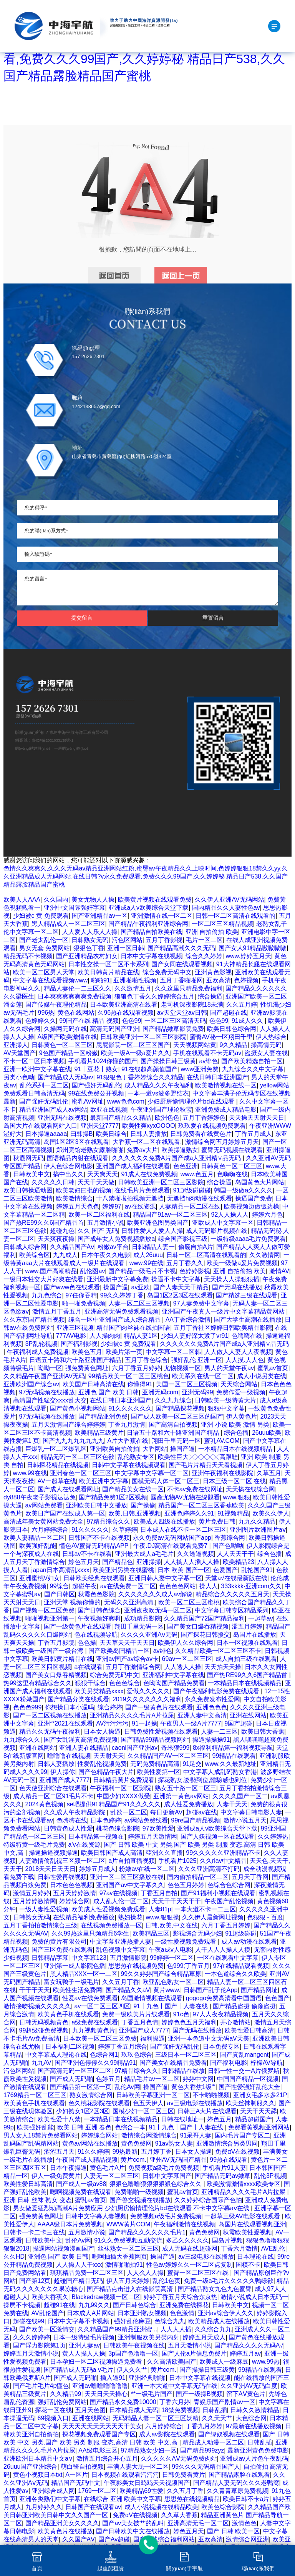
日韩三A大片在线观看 (207, 2111)
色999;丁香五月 (188, 1965)
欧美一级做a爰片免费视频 (242, 1263)
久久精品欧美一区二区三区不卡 (218, 1650)
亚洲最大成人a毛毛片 (144, 1554)
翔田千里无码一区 (176, 1440)
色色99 (131, 1020)
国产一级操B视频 (199, 2394)
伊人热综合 (271, 1037)
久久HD (14, 2256)
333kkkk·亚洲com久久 (251, 1586)
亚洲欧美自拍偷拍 (114, 1449)
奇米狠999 (175, 1747)
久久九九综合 (173, 1400)
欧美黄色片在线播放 (65, 2531)
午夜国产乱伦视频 (229, 1901)
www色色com (125, 1101)
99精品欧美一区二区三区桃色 (128, 1376)
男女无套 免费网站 (44, 948)
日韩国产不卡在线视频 (99, 1537)
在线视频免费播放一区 (111, 1925)
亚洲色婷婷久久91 (189, 1513)
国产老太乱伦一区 (43, 940)
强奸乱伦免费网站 (62, 2402)
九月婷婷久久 (43, 2507)
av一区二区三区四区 (102, 2006)
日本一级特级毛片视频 (83, 2337)
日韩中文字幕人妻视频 (96, 2216)
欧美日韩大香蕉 (262, 1731)
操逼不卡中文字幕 (176, 1279)
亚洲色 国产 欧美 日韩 (108, 1392)
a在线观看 (89, 1667)
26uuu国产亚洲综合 (30, 2466)
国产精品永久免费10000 (123, 2402)
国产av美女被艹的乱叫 (133, 2523)
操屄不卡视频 (21, 2305)
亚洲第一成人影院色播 (74, 1965)
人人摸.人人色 (244, 1360)
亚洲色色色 (211, 1707)
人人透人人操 (182, 1667)
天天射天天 (108, 1755)
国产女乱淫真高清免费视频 (81, 1739)
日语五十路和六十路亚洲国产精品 (75, 1360)
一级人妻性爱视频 (43, 1909)
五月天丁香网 (250, 1877)
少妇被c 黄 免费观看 (41, 915)
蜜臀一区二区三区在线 (198, 2272)
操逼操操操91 (211, 1739)
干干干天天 (34, 1990)
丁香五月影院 (56, 1642)
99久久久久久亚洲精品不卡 (223, 1852)
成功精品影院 (142, 1618)
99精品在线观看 (234, 1755)
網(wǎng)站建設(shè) (32, 748)
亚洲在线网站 (248, 1715)
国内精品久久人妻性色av (226, 907)
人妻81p (160, 1909)
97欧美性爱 (158, 1828)
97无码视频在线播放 (47, 1392)
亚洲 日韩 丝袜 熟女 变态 (37, 2200)
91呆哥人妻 (196, 2135)
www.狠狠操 (162, 1917)
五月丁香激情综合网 (133, 1667)
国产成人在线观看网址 (68, 1489)
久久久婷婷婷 (31, 2337)
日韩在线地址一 (182, 2119)
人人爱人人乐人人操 (90, 932)
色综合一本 (130, 2127)
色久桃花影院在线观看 (99, 2103)
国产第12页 (35, 2281)
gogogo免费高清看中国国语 (224, 1998)
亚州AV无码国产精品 (178, 2159)
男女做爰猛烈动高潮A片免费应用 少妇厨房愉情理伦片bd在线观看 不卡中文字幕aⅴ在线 (132, 2208)
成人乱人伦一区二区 (121, 1901)
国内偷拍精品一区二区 (198, 1877)
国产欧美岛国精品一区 (119, 1650)
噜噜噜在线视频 (68, 1755)
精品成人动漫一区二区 (213, 2442)
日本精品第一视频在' (96, 1836)
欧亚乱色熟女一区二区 (173, 1982)
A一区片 (76, 2474)
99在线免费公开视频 (96, 1093)
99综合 (59, 1586)
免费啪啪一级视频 (139, 2192)
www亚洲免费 (200, 1069)
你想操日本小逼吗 (69, 1707)
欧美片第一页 (124, 1352)
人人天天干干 (235, 1554)
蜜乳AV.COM (221, 1440)
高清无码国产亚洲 (114, 1028)
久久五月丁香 (120, 1982)
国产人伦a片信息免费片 (194, 2353)
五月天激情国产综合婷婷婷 (68, 1424)
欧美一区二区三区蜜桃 (189, 1602)
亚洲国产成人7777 (64, 1780)
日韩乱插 (214, 2410)
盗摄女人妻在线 (266, 1053)
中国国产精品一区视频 (247, 2079)
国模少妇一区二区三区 (143, 2111)
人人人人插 (176, 2329)
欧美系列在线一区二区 (203, 1376)
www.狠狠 (236, 1497)
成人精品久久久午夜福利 (158, 1085)
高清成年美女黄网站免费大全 (43, 1521)
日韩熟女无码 (89, 940)
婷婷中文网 (198, 2079)
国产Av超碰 (114, 2539)
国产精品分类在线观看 (78, 1699)
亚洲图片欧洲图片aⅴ (258, 1529)
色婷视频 (246, 980)
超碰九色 (62, 1230)
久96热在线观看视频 (126, 1012)
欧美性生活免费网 (77, 1990)
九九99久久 (94, 2305)
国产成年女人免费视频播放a (116, 1238)
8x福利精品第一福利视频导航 (233, 1747)
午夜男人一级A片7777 (190, 1723)
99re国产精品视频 (195, 1820)
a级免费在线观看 (94, 2022)
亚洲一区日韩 (125, 948)
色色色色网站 (177, 1586)
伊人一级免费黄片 (56, 2176)
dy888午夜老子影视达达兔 (39, 1497)
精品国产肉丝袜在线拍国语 (133, 1327)
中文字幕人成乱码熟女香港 (220, 1772)
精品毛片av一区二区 (152, 2079)
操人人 (208, 1586)
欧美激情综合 (74, 1198)
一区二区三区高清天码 (175, 1020)
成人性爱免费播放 (188, 1804)
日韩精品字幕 (49, 1957)
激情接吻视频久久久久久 (37, 2006)
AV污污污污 (112, 1723)
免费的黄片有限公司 (59, 1941)
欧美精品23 (238, 1562)
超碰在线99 (29, 2321)
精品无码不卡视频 (28, 956)
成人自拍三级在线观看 (246, 1659)
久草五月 (269, 1473)
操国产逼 (115, 1287)
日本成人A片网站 (90, 2313)
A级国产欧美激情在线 (67, 1037)
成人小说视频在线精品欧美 (161, 2507)
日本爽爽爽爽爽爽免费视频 (74, 996)
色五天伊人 (148, 2103)
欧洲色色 (167, 1117)
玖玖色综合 (136, 2054)
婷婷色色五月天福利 (189, 2022)
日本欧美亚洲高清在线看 (123, 1004)
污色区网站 (127, 940)
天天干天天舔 (258, 2111)
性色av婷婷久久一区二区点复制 (189, 2264)
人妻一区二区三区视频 (139, 1303)
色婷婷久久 (40, 1020)
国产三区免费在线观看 (62, 1949)
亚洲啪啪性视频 (134, 980)
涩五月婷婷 (247, 1626)
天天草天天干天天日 (127, 1642)
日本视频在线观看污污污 (125, 2474)
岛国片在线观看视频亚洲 (252, 2224)
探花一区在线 (53, 2410)
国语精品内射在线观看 (77, 1158)
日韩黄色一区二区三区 (62, 1045)
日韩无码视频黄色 (43, 2022)
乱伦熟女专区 (136, 1457)
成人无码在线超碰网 (189, 2248)
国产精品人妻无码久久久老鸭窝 (236, 2482)
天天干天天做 (96, 1182)
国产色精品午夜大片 (106, 1772)
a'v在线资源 (84, 1844)
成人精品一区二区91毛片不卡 (53, 1796)
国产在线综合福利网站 (164, 2539)
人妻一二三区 (219, 1731)
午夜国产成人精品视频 (87, 2159)
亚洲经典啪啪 (147, 2377)
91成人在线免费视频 (149, 1174)
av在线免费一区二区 (128, 1586)
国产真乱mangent (244, 2054)
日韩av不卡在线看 (87, 1554)
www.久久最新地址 (231, 1764)
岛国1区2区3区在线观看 (76, 1142)
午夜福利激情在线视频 (184, 2224)
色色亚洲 (185, 1166)
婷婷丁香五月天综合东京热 (180, 2297)
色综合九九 (169, 2321)
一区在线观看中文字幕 (228, 1957)
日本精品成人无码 (133, 2410)
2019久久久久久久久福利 (147, 1699)
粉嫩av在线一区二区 (147, 1869)
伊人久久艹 (132, 2369)
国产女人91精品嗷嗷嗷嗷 (253, 948)
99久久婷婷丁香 (122, 1295)
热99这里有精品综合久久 (37, 1683)
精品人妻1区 (141, 1335)
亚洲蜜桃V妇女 (39, 1578)
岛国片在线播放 (254, 1634)
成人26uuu (148, 1255)
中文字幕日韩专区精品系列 (231, 1610)
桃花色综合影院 (117, 1828)
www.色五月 (197, 1174)
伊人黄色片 (241, 1416)
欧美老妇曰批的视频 (83, 1190)
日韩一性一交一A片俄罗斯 (244, 2070)
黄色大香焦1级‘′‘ (193, 2087)
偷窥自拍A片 (195, 1247)
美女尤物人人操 (92, 899)
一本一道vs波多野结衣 (158, 1093)
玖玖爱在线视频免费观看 (212, 1125)
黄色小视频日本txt (38, 2474)
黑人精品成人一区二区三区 (68, 923)
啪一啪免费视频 (83, 1303)
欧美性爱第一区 (158, 1772)
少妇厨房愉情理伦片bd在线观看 (192, 1101)
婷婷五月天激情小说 (31, 2353)
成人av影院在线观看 (167, 2434)
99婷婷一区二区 (172, 1957)
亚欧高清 (218, 980)
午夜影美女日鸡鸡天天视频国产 (147, 2482)
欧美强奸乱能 (37, 1545)
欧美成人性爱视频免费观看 (108, 1909)
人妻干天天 (232, 1804)
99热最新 (125, 2151)
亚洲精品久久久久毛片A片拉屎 (132, 1715)
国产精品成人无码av (65, 1077)
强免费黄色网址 (86, 1368)
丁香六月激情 (239, 2248)
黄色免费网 (136, 2143)
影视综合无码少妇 (197, 1933)
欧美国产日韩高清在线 (93, 1384)
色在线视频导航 (96, 1634)
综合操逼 (210, 996)
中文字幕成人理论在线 (56, 2054)
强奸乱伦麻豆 (132, 2321)
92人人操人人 (230, 1214)
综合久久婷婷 (204, 956)
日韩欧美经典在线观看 (94, 1578)
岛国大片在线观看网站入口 (40, 1125)
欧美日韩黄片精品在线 (108, 972)
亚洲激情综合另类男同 (227, 2143)
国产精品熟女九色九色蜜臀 (215, 2289)
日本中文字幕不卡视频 (79, 2321)
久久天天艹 (217, 2418)
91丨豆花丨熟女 (96, 1069)
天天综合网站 (238, 1384)
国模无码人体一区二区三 (165, 1481)
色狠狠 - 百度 (265, 1917)
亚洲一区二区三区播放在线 (127, 1877)
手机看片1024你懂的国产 (103, 1061)
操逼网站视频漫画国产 (63, 2248)
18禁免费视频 (180, 2410)
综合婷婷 (110, 1707)
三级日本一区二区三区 (186, 2054)
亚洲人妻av (84, 2345)
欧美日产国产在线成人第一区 (65, 1513)
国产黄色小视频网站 (77, 1408)
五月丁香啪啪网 (181, 980)
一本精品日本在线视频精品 (235, 1449)
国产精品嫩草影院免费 (173, 1028)
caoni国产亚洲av (134, 1747)
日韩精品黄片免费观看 (123, 1780)
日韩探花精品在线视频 (57, 1465)
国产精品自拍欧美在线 (151, 932)
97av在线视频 (118, 1893)
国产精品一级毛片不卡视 (142, 1271)
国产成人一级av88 (81, 2184)
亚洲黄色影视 (213, 972)
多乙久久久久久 (187, 2240)
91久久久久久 (90, 1529)
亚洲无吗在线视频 (62, 1117)
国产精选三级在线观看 (246, 1295)
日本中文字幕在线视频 (151, 956)
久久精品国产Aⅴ (72, 1247)
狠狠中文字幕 (226, 1408)
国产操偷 (143, 1505)
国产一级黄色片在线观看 (77, 1626)
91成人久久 (248, 1020)
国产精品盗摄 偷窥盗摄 (244, 2006)
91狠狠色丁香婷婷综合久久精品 (139, 1077)
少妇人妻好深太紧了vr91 (194, 1335)
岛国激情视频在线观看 (151, 1998)
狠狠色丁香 (88, 948)
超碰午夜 (84, 1586)
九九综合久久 (21, 1739)
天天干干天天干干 (176, 1901)
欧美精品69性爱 (141, 2491)
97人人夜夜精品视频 (220, 2014)
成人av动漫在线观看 (249, 1941)
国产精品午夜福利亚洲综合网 (148, 923)
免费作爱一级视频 (240, 1392)
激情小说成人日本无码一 (254, 2297)
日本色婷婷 (105, 1820)
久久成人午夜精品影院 (75, 1812)
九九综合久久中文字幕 (252, 1069)
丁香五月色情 (139, 2022)
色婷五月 (108, 2079)
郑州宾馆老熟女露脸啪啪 (90, 1150)
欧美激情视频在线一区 (226, 1085)
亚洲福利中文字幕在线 (173, 1675)
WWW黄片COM (128, 2224)
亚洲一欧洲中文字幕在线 (37, 1069)
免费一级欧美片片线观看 (136, 2014)
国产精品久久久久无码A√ (248, 2345)
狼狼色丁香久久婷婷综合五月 (154, 996)
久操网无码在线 (65, 1028)
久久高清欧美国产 (171, 2361)
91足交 (192, 1764)
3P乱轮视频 (41, 1344)
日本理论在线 (255, 2256)
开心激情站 (235, 2022)
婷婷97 (111, 1206)
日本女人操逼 (102, 1731)
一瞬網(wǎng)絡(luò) (71, 748)
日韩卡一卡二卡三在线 (34, 2232)
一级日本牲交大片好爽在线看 (43, 1279)
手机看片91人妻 (224, 2167)
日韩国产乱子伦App (210, 1990)
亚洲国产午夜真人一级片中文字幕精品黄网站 (224, 1311)
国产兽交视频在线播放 (140, 2200)
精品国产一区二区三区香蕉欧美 (201, 1505)
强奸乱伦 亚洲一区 (196, 1360)
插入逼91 (113, 2377)
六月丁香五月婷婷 (136, 1368)
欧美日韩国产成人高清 (112, 1852)
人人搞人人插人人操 (191, 1562)
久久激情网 (264, 1255)
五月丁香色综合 (146, 1360)
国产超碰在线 (228, 1012)
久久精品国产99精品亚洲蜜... (117, 2329)
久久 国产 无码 (98, 1230)
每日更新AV (166, 1812)
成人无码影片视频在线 (216, 1230)
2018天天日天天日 (50, 1869)
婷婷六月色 (267, 1214)
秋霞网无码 (28, 1158)
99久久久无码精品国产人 (206, 2466)
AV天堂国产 (19, 1053)
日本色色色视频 (71, 1885)
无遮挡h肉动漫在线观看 (199, 1198)
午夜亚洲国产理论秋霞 (161, 1109)
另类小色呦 (18, 1077)
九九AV (41, 2062)
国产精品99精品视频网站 (155, 1739)
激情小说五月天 (245, 1820)
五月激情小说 (105, 1222)
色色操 (87, 1642)
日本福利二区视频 (69, 2046)
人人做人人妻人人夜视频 (238, 1352)
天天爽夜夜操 (56, 1238)
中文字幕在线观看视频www (50, 980)
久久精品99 (65, 2394)
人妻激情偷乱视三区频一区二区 (62, 1860)
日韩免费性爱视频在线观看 (161, 1731)
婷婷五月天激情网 (152, 1836)
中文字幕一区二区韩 (173, 1352)
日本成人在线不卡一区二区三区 (183, 1529)
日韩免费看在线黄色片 (201, 1133)
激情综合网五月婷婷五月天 (222, 1142)
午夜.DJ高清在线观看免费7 (171, 1545)
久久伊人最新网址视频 (213, 1917)
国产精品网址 (259, 1990)
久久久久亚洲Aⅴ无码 (149, 1634)
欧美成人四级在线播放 (164, 1521)
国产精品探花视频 (180, 1408)
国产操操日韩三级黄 (168, 1061)
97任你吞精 (81, 1295)
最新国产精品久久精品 (120, 1117)
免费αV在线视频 (237, 2151)
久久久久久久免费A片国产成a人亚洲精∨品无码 (177, 1158)
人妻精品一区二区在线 (189, 1206)
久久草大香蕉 (179, 2515)
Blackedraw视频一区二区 (105, 2297)
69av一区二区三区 (187, 1659)
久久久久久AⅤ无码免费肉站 (179, 2458)
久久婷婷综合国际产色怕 (208, 2200)
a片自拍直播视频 (131, 1860)
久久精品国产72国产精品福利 (204, 1618)
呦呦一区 (50, 1368)
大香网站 (155, 1449)
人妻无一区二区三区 (111, 2176)
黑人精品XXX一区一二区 (84, 1974)
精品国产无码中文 (75, 2482)
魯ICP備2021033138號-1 (52, 740)
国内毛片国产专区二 (242, 2135)
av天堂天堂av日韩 (182, 1012)
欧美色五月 (86, 1352)
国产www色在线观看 (72, 1287)
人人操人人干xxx (79, 2264)
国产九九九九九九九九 (73, 1440)
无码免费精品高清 (154, 1764)
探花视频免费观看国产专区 (99, 2434)
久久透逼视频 (195, 1554)
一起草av (260, 1618)
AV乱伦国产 (47, 2313)
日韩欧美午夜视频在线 (134, 2345)
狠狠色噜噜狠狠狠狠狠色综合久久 (156, 2184)
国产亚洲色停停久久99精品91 (95, 2062)
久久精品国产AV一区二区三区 (168, 1755)
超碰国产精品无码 (78, 2281)
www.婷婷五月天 (248, 956)
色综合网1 (104, 2054)
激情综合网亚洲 (247, 2539)
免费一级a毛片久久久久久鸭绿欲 (228, 2281)
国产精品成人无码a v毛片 (78, 2369)
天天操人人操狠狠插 (231, 1279)
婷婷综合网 (74, 1901)
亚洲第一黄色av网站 (181, 1796)
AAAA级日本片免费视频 (70, 2224)
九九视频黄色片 (93, 2030)
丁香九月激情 (126, 1424)
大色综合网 (251, 2418)
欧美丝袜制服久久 (250, 2103)
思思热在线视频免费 (136, 1965)
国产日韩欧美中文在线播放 (133, 2531)
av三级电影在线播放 (195, 2103)
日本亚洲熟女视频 (142, 2313)
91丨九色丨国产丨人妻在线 (171, 2006)
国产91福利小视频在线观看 (218, 1893)
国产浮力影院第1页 (39, 2345)
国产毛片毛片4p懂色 (41, 2386)
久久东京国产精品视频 (34, 1319)
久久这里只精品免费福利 (188, 988)
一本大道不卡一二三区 (205, 1909)
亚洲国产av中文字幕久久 (130, 1885)
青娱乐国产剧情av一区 (224, 2402)
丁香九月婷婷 (204, 2426)
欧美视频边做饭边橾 (251, 1206)
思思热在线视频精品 (192, 2499)
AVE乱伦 (273, 2248)
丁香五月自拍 (159, 1893)
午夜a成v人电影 (170, 1949)
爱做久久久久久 (148, 1691)
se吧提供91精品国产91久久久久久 (114, 1804)
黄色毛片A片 (107, 2167)
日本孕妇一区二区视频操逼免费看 (97, 2361)
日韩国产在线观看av (93, 2507)
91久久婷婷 (93, 2151)
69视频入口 (53, 2418)
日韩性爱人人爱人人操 (152, 1230)
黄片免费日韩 (217, 1521)
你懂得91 (139, 1384)
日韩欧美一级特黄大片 (225, 1400)
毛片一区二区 (204, 940)
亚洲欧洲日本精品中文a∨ (38, 2458)
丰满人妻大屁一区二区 (138, 2466)
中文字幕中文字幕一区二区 (152, 1473)
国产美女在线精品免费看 (173, 2062)
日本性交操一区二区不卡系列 (108, 964)
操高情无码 (266, 1045)
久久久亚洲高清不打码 (209, 1869)
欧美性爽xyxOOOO (148, 1125)
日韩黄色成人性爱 (68, 1828)
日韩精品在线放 (183, 2070)
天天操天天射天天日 (256, 1117)
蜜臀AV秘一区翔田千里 (221, 1037)
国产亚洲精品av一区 (100, 915)
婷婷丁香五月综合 (122, 2046)
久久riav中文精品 (223, 1860)
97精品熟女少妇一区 (149, 2450)
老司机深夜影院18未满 (192, 1004)
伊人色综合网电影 (68, 1166)
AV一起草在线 (57, 1481)
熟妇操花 (130, 1917)
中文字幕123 (88, 1957)
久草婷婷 (125, 1529)
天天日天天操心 (106, 2394)
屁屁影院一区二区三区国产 (133, 1045)
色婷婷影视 (194, 1271)
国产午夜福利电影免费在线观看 (217, 1691)
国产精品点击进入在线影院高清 (130, 2289)
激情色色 (244, 2523)
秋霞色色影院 (96, 1594)
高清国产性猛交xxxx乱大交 (50, 1400)
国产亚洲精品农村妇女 (87, 956)
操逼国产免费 (253, 1198)
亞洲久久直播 (164, 1852)
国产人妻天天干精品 (181, 1287)
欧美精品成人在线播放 (219, 2321)
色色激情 (182, 2313)
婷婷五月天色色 (77, 1206)
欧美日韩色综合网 (231, 1028)
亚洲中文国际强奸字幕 (74, 907)
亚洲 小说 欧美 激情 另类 (235, 1424)
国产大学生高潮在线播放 (248, 1319)
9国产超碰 (238, 1723)
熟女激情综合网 (91, 2095)
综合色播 (236, 1432)
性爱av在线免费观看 (90, 1998)
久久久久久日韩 (53, 1182)
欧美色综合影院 (222, 2507)
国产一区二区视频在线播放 (50, 1715)
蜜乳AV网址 (87, 1101)
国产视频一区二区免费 (44, 1610)
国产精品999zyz (202, 2450)
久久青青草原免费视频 (237, 2491)
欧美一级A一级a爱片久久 (135, 1053)
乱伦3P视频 (270, 2176)
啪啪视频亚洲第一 (50, 1618)
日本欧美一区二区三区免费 (100, 2038)
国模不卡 (248, 2264)
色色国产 (277, 1998)
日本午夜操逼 (68, 2167)
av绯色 (208, 1061)
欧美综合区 (34, 1255)
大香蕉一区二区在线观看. (147, 1142)
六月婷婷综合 (49, 1529)
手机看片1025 (177, 1860)
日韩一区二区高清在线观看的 (235, 915)
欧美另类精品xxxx (99, 1691)
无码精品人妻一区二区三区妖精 (156, 2418)
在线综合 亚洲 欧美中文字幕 (122, 2499)
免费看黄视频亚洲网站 (259, 2127)
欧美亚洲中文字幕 (103, 1481)
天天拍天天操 (222, 1667)
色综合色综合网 (228, 1885)
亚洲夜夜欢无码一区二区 (158, 1610)
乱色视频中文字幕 (120, 1949)
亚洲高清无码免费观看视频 (121, 1311)
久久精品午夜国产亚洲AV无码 (44, 1376)
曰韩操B (81, 1133)
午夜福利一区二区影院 (120, 1788)
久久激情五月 (132, 988)
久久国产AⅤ (78, 2539)
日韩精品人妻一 (153, 1247)
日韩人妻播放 (148, 1133)
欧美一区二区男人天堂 (44, 972)
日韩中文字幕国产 (167, 2176)
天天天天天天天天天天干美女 (102, 2426)
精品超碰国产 (253, 2119)
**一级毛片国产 (151, 2394)
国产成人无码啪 (71, 2079)
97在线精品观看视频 (241, 1965)
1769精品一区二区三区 (34, 2095)
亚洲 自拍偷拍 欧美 (212, 932)
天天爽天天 (102, 1174)
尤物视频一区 (182, 1368)
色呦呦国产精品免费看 (174, 1683)
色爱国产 (225, 1570)
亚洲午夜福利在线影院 (222, 1473)
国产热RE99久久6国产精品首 (43, 1222)
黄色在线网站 (76, 1012)
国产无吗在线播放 (236, 1287)
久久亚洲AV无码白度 (248, 2386)
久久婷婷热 (273, 1836)
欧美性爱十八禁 (59, 2119)
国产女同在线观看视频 (182, 964)
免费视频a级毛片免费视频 (163, 2167)
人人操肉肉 (104, 1335)
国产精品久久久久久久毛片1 (147, 2232)
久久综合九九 (213, 2329)
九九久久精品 (257, 1521)
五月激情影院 (128, 1957)
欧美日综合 (111, 1133)
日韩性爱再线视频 (62, 1877)
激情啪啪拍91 (124, 2264)
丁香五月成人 (253, 1133)
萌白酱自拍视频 (82, 2466)
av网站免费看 (44, 1505)
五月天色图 (90, 2410)
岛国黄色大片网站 (259, 1182)
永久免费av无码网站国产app (172, 1537)
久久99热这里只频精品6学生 (90, 1933)
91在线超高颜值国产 (149, 1069)
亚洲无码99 (197, 1392)
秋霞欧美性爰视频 (247, 2232)
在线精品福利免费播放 (83, 1917)
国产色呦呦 (227, 1545)
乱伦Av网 (127, 2087)
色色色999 (27, 1707)
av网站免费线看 (146, 1820)
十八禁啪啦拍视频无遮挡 (130, 1198)
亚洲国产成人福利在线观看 (133, 1166)
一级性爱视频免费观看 (186, 1941)
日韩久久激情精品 (254, 2410)
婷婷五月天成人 (203, 2337)
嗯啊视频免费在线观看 (80, 2192)
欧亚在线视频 (108, 1109)
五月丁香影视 (164, 940)
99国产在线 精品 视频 (89, 1020)
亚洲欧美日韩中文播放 (96, 1505)
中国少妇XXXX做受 (123, 1796)
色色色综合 (124, 1683)
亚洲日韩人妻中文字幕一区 (165, 1578)
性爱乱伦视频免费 (102, 1764)
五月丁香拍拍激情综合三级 (40, 1925)
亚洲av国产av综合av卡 (127, 1659)
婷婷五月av (245, 2353)
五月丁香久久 (184, 1263)
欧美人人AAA (21, 899)
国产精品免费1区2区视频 (113, 1497)
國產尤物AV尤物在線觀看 (185, 1497)
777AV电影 (71, 1335)
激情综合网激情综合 (149, 2135)
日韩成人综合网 (24, 1247)
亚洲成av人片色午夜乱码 (254, 2458)
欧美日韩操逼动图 (28, 1190)
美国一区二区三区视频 (186, 1384)
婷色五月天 (83, 1562)
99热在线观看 (228, 2159)
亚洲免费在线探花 (184, 2305)
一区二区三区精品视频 (222, 923)
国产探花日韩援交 (205, 1634)
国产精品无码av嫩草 (222, 2176)
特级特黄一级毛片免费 (34, 1844)
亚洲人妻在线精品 (83, 1747)
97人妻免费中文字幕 (201, 1303)
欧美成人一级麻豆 (224, 2361)
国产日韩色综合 (99, 1610)
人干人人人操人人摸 (222, 1949)
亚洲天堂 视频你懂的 (72, 1602)
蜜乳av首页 (272, 1368)
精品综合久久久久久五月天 (232, 1594)
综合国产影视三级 (182, 1238)
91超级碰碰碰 (192, 1190)
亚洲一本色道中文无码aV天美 (208, 2038)
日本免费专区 (221, 2046)
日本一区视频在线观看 (247, 1642)
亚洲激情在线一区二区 (161, 915)
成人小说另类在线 (261, 1376)
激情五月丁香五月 (56, 1311)
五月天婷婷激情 (74, 1893)
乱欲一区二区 (128, 1812)
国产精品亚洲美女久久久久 (62, 2523)
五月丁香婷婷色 (203, 1117)
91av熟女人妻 (174, 2143)
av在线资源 (140, 1206)
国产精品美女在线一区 (133, 1489)
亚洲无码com (160, 1392)
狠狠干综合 (90, 1683)
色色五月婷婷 (185, 1885)
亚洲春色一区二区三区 (80, 1473)
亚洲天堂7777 (100, 1125)
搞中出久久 (68, 1174)
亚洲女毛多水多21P (260, 2095)
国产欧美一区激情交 (47, 2329)
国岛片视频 (227, 2240)
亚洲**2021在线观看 (65, 1723)
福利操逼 (152, 2038)
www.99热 (266, 2361)
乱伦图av (92, 1271)
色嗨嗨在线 (232, 1174)
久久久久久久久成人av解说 (155, 1594)
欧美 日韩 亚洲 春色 (84, 2127)
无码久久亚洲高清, (129, 1602)
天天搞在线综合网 (250, 1489)
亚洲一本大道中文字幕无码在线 (174, 2386)
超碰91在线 (59, 2305)
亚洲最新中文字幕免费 (117, 1279)
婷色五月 (219, 2119)
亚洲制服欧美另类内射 (148, 2337)
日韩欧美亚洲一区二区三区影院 (143, 1037)
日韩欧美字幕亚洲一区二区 (153, 2095)
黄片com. (133, 2159)
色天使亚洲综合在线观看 (53, 1788)
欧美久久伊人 (270, 1513)
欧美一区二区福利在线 (99, 1214)
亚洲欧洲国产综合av (31, 1384)
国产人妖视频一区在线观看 (217, 1836)
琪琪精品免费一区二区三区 (87, 2272)
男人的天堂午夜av (229, 1368)
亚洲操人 (15, 1045)
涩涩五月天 (59, 2151)
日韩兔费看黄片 (183, 2474)
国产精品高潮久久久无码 (181, 948)
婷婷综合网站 (99, 2135)
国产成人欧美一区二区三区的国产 (177, 1416)
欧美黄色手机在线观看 (68, 2014)
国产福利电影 (228, 2062)
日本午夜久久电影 (105, 1255)
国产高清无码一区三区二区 (74, 2070)
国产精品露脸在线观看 (239, 2474)
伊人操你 (62, 1772)
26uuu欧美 (267, 1432)
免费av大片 (142, 1150)
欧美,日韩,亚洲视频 (134, 1513)
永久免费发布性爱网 (212, 1699)
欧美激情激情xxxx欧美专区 (243, 2184)
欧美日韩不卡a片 (246, 2499)
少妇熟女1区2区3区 (82, 2111)
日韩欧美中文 (31, 1174)
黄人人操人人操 (83, 2353)
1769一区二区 (97, 2491)
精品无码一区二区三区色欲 (77, 1457)
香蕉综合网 (229, 1537)
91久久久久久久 (130, 1408)
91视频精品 (233, 1513)
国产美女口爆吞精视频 (198, 1626)
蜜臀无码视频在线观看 (232, 1150)
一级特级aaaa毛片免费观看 (248, 1238)
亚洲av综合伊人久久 (226, 2313)
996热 (46, 1012)
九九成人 (65, 1255)
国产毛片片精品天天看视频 (205, 1465)
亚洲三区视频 (74, 1327)
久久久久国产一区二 (240, 1796)
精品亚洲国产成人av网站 (53, 1109)
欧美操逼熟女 (179, 1150)
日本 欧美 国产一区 (183, 1570)
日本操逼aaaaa (46, 1133)
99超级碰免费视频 (44, 2030)
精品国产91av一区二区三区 (170, 1214)
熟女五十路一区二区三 (185, 1788)
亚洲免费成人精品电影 (226, 1109)
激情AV (279, 1271)
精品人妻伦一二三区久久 (77, 988)
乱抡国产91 (257, 1570)
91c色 (181, 2014)
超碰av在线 (201, 1812)
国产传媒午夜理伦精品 (56, 1004)
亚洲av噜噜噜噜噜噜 (100, 2386)
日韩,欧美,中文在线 (171, 1925)
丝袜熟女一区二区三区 (128, 2248)
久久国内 (56, 899)
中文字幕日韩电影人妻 (251, 1812)
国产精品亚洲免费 (103, 1416)
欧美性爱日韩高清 (249, 2030)
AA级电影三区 (97, 2450)
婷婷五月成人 (97, 1869)
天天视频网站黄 (194, 1045)
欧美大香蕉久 (49, 2297)
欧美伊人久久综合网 (185, 1642)
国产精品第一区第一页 (80, 2087)
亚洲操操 (148, 1562)
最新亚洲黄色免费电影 (258, 2450)
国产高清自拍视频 (173, 1424)
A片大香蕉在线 (128, 1440)
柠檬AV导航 (266, 2062)
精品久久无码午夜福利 (50, 1731)
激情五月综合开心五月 (107, 2458)
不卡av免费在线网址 (195, 1489)
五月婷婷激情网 (34, 1901)
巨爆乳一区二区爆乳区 (56, 1449)
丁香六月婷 (174, 2402)
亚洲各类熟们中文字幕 (50, 2499)
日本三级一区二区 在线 (234, 1481)
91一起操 (144, 1723)
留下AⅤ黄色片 (245, 2394)
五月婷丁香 (156, 2151)
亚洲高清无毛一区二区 (198, 2523)
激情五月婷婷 (31, 1893)
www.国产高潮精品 (51, 1271)
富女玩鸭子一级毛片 (71, 1982)
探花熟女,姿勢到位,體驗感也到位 (202, 1780)
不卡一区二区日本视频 (34, 1061)
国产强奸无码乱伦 (96, 1085)
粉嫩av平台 (113, 1247)
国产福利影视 (79, 1344)
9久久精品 (233, 1045)
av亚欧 (140, 1287)
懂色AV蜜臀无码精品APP (94, 1545)
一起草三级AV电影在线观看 (243, 2216)
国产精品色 (117, 1562)
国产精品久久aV (128, 1990)
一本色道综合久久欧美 (235, 1974)
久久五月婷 (241, 1004)
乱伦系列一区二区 (44, 1085)
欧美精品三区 (151, 1933)
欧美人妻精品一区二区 (34, 1537)
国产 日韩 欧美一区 (233, 2531)
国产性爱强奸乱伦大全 (249, 2087)
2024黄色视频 (44, 1804)
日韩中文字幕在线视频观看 (129, 1465)
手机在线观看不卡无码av (207, 1053)
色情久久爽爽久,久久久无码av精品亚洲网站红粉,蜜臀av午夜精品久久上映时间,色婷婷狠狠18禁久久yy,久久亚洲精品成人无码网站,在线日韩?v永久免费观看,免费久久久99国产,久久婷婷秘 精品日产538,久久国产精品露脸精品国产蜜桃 (145, 876)
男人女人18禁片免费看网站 (40, 2135)
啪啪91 (100, 980)
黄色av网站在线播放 (90, 2143)
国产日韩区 (59, 1594)
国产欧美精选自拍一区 (252, 1061)
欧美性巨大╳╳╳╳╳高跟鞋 (198, 1457)
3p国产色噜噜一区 (133, 2353)
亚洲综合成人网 (53, 2491)
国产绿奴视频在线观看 (229, 2434)
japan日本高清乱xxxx (60, 1570)
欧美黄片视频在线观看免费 (155, 899)
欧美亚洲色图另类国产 (158, 1222)
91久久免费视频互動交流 (128, 2240)
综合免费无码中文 (167, 972)
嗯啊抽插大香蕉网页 (119, 2256)
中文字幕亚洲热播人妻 (120, 1941)
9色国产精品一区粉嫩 (68, 1053)
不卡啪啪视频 (211, 2095)
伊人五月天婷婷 (127, 2281)
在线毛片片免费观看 (142, 1190)
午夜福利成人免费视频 (37, 1352)
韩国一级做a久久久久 (243, 1190)
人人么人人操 (145, 2272)
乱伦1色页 (166, 2281)
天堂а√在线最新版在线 (236, 1578)
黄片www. (166, 1990)
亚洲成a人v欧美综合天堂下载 (148, 907)
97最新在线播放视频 (253, 2426)
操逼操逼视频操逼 (53, 1852)
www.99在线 (146, 1263)
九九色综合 (46, 1295)
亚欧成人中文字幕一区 (223, 1222)
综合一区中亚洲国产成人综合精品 (115, 1319)
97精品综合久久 (109, 1521)
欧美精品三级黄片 (99, 1432)
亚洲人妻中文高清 (202, 1715)
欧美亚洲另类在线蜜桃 (123, 1570)
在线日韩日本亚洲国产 (217, 1077)
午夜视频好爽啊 (99, 1618)
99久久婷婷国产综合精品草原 (161, 1974)
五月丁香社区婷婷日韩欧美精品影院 (223, 1327)
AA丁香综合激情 (188, 1319)
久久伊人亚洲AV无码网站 (229, 899)
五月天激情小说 (189, 2345)
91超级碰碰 (241, 1933)
